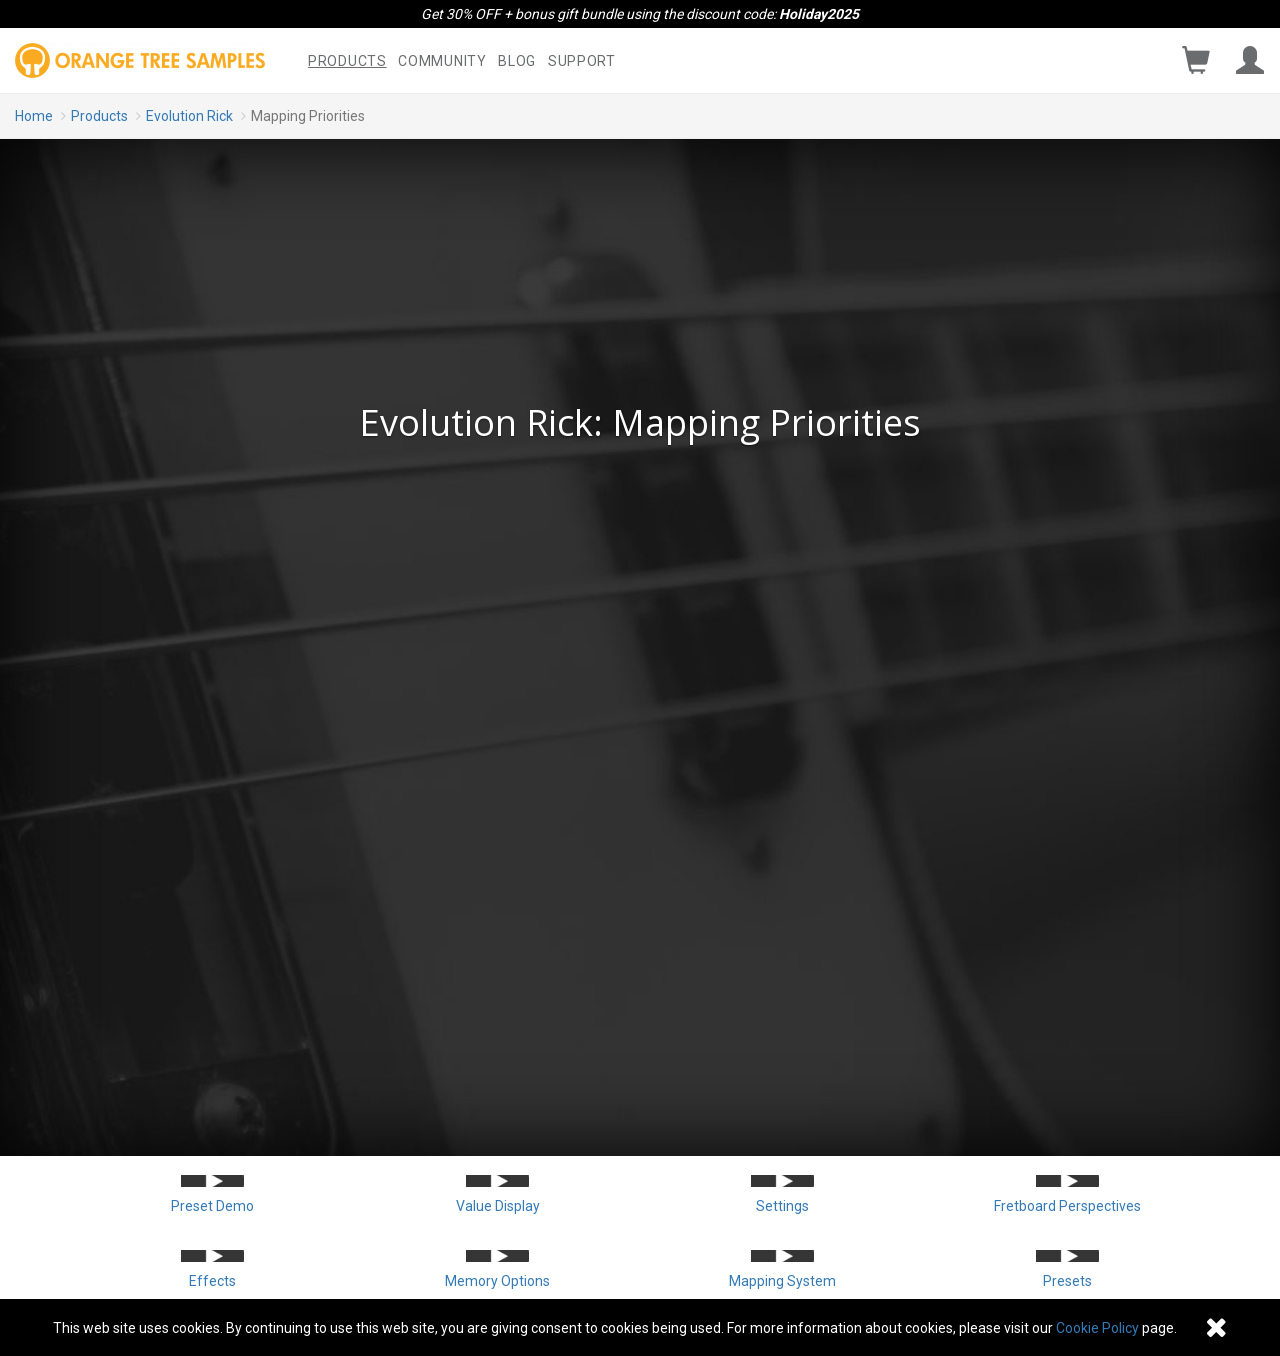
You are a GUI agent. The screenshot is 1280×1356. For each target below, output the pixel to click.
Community (442, 61)
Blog (517, 61)
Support (582, 61)
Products (347, 61)
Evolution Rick (189, 116)
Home (34, 116)
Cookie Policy (1097, 1328)
